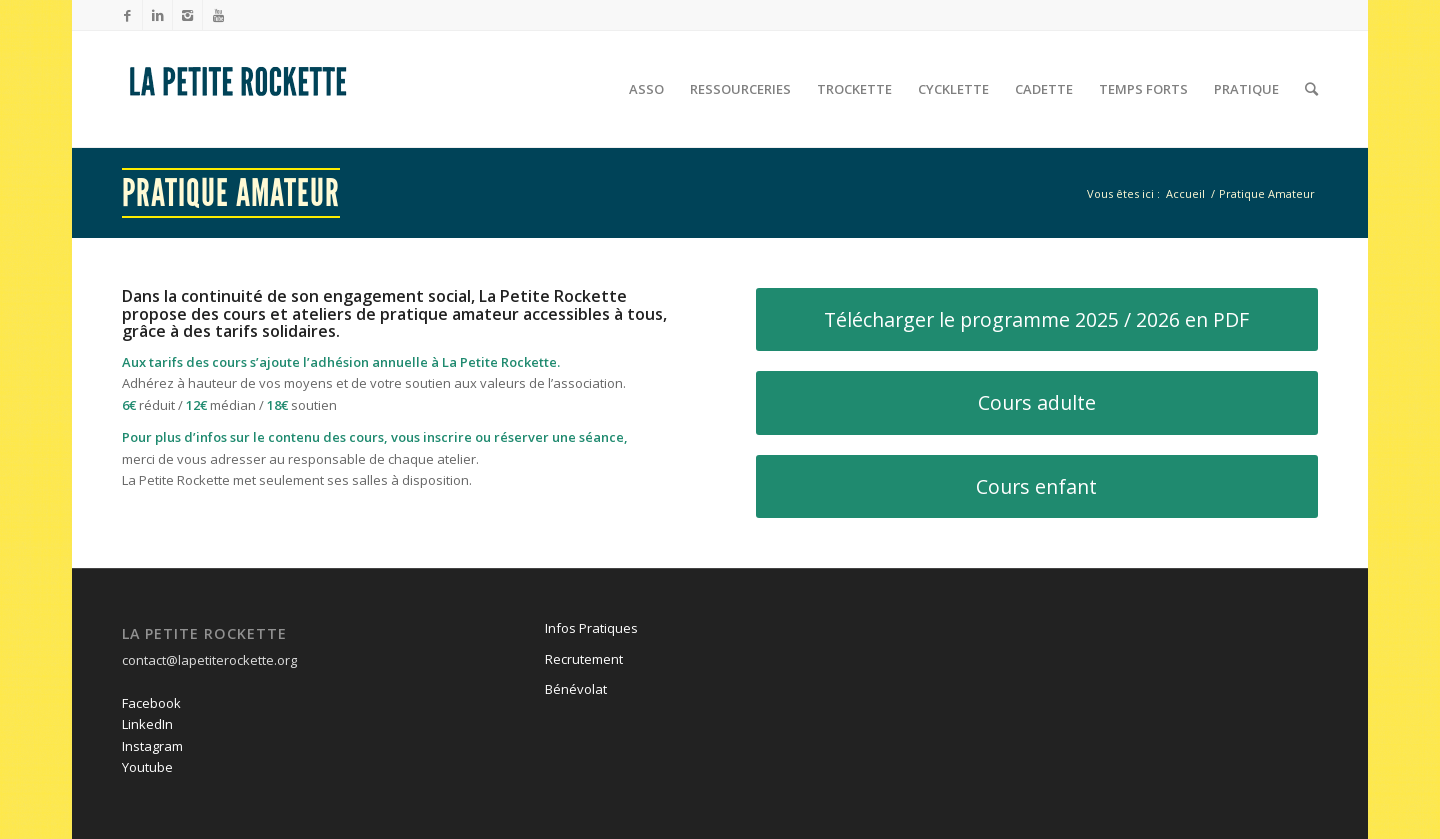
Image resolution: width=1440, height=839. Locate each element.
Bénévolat (576, 689)
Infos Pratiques (591, 628)
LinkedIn (147, 724)
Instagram (152, 746)
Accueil (1185, 193)
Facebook (151, 703)
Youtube (147, 767)
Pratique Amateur (231, 193)
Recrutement (584, 659)
